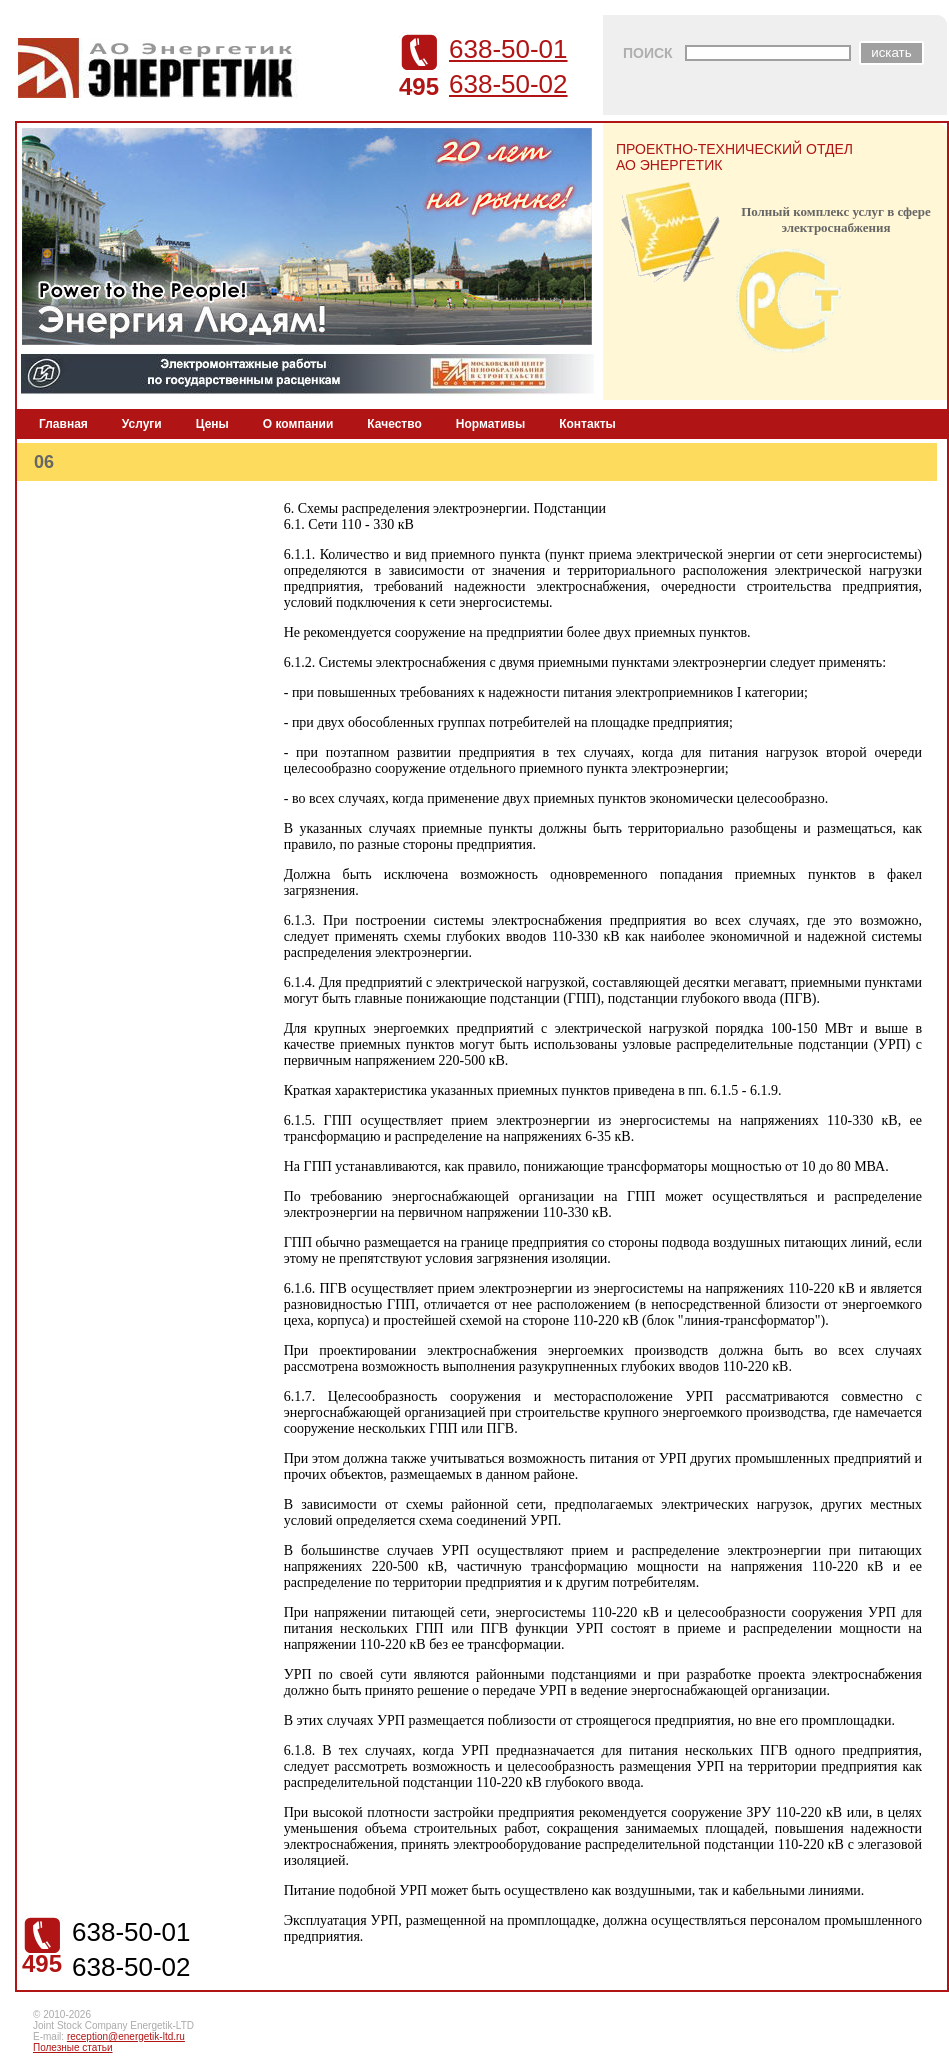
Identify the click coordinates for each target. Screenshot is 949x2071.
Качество (394, 424)
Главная (63, 424)
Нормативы (490, 424)
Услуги (142, 424)
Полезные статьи (73, 2047)
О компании (298, 424)
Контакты (587, 424)
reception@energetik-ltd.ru (126, 2036)
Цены (212, 424)
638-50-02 (508, 84)
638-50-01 (508, 49)
